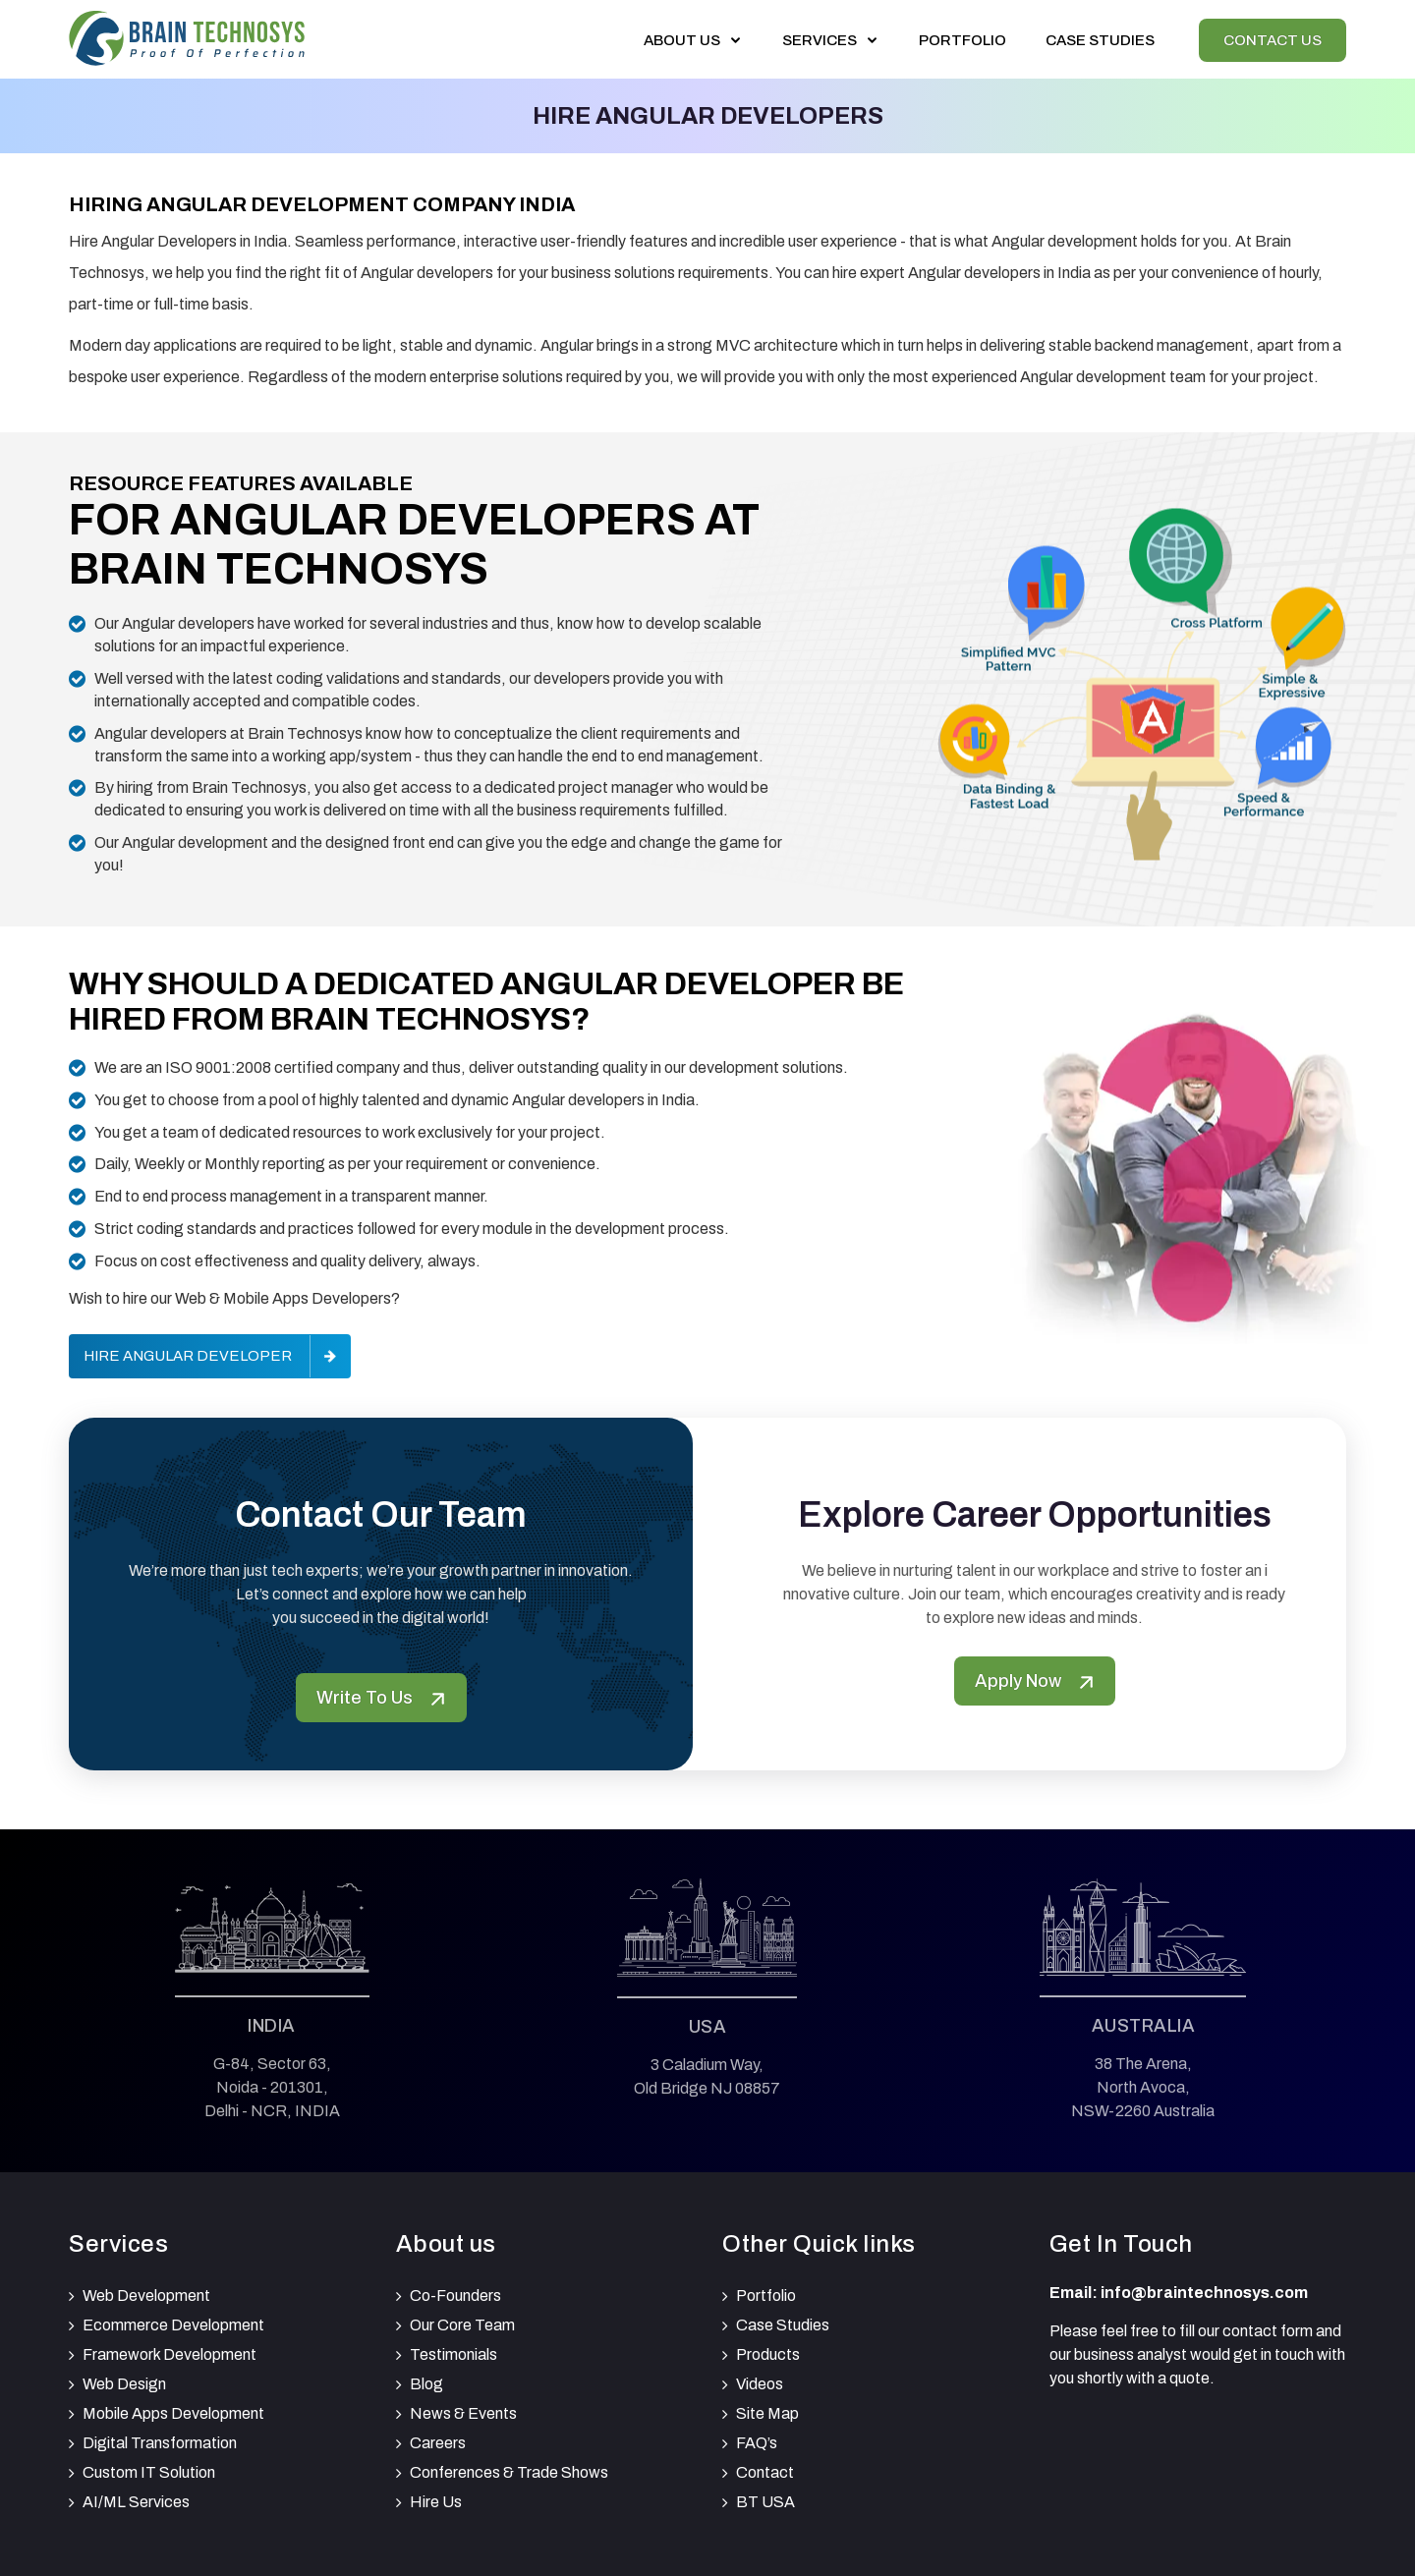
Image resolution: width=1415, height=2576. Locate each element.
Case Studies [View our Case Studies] (1100, 40)
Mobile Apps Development (173, 2413)
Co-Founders (455, 2295)
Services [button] (830, 40)
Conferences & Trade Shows (509, 2472)
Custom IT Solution (149, 2472)
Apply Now (1035, 1681)
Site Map (767, 2413)
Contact (765, 2472)
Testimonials (453, 2354)
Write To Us (381, 1698)
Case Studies (782, 2325)
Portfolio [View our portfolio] (962, 40)
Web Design (124, 2384)
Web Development (146, 2295)
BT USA (765, 2501)
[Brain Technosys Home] (186, 35)
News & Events (463, 2413)
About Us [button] (693, 40)
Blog (426, 2384)
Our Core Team (462, 2325)
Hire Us (436, 2501)
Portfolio (766, 2295)
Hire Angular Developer (188, 1356)
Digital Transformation (160, 2443)
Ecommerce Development (173, 2325)
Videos (759, 2384)
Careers (438, 2443)
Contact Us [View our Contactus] (1272, 40)
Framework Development (169, 2354)
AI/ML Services (136, 2501)
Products (768, 2354)
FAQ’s (756, 2443)
